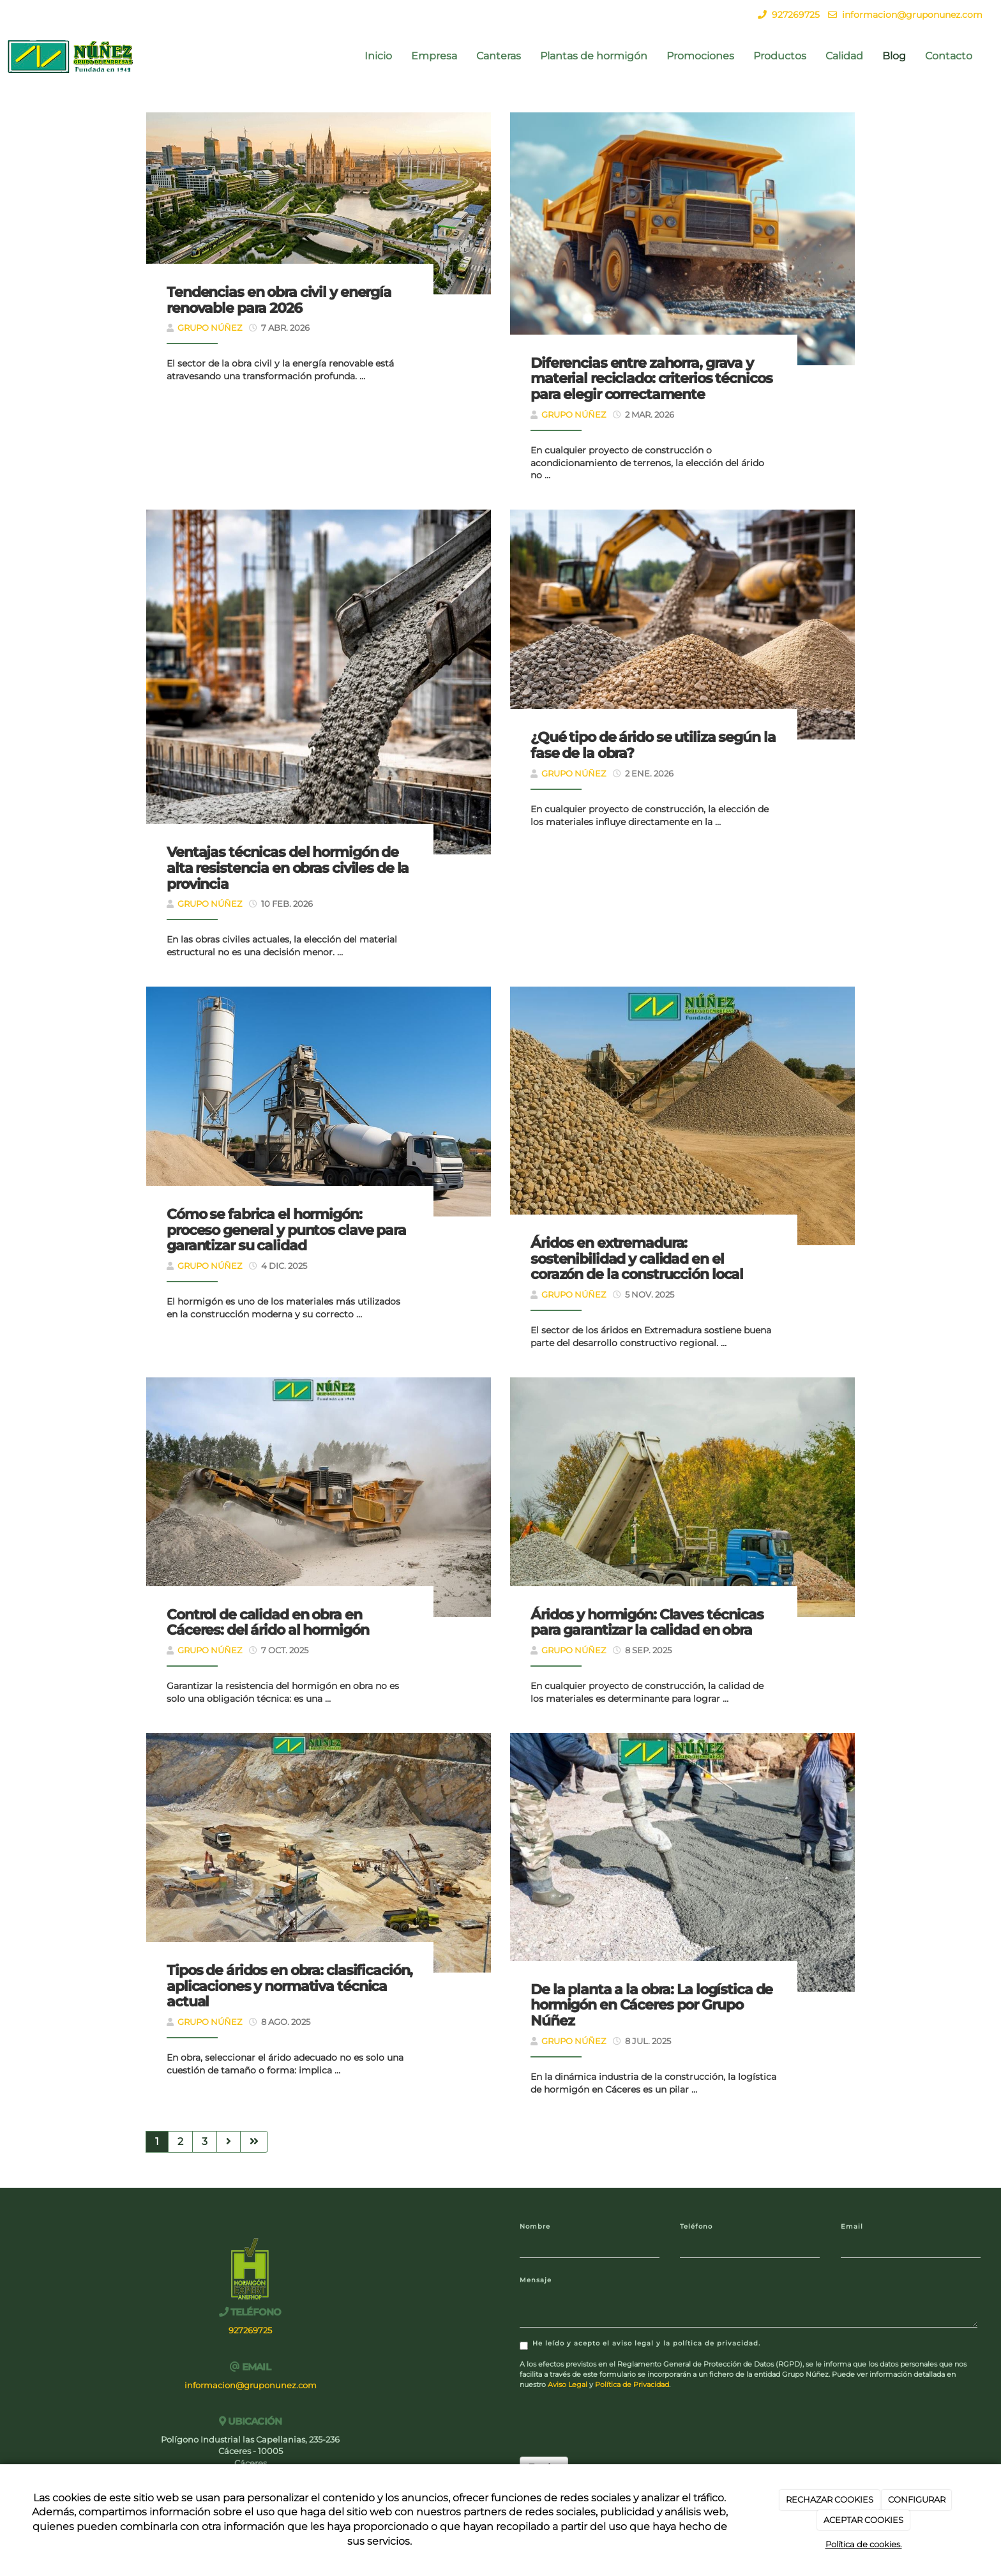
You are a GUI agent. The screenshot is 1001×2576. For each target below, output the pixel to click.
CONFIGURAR (916, 2499)
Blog (894, 56)
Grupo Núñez (209, 328)
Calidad (844, 56)
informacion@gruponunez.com (912, 15)
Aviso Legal (567, 2384)
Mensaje (536, 2280)
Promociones (700, 56)
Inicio (378, 56)
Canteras (498, 56)
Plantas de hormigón (593, 56)
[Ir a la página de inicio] (71, 56)
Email (852, 2226)
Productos (779, 56)
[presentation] (617, 2422)
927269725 (796, 15)
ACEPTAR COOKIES (863, 2520)
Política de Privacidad (632, 2384)
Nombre (535, 2226)
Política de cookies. (863, 2544)
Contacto (948, 56)
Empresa (434, 56)
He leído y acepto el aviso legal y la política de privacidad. (640, 2344)
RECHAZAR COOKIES (829, 2499)
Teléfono (696, 2226)
